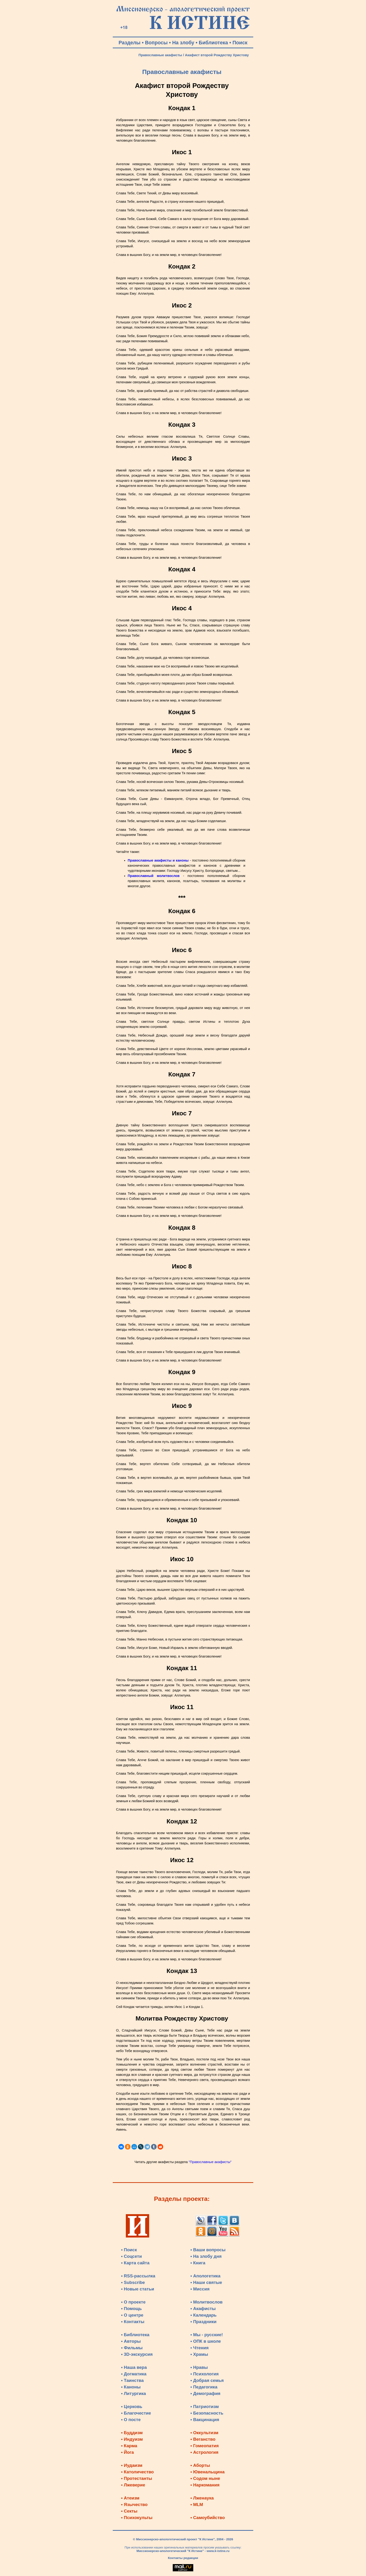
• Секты (129, 2511)
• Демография (205, 2393)
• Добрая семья (207, 2380)
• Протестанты (136, 2478)
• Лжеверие (133, 2484)
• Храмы (199, 2354)
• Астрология (204, 2452)
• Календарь (203, 2315)
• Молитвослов (206, 2302)
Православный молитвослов (153, 876)
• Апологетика (205, 2275)
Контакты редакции (183, 2558)
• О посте (131, 2419)
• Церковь (131, 2406)
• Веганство (202, 2439)
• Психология (204, 2373)
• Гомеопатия (204, 2445)
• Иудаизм (131, 2465)
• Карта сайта (135, 2262)
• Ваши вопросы (208, 2249)
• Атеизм (130, 2498)
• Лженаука (202, 2498)
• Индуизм (132, 2439)
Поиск (239, 42)
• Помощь (131, 2308)
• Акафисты (203, 2308)
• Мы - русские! (206, 2334)
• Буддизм (132, 2432)
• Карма (129, 2445)
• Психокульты (137, 2517)
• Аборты (200, 2465)
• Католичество (137, 2471)
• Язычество (134, 2504)
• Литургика (133, 2393)
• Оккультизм (204, 2432)
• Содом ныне (205, 2478)
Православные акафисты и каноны (158, 860)
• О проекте (133, 2302)
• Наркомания (205, 2484)
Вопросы (156, 42)
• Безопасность (206, 2413)
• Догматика (134, 2373)
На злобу (183, 42)
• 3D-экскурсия (137, 2354)
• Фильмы (132, 2347)
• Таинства (132, 2380)
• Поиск (129, 2249)
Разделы (130, 42)
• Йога (127, 2452)
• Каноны (131, 2386)
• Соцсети (131, 2256)
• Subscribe (133, 2282)
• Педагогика (204, 2386)
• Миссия (200, 2288)
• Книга (197, 2262)
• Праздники (203, 2321)
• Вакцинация (204, 2419)
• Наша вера (134, 2367)
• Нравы (199, 2367)
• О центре (132, 2315)
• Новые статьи (137, 2288)
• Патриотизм (204, 2406)
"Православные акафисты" (210, 2162)
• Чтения (199, 2347)
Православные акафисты (160, 55)
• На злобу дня (206, 2256)
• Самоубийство (207, 2517)
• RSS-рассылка (138, 2275)
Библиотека (213, 42)
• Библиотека (135, 2334)
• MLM (196, 2504)
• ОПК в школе (205, 2341)
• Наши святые (206, 2282)
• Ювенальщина (207, 2471)
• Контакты (132, 2321)
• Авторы (131, 2341)
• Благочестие (136, 2413)
